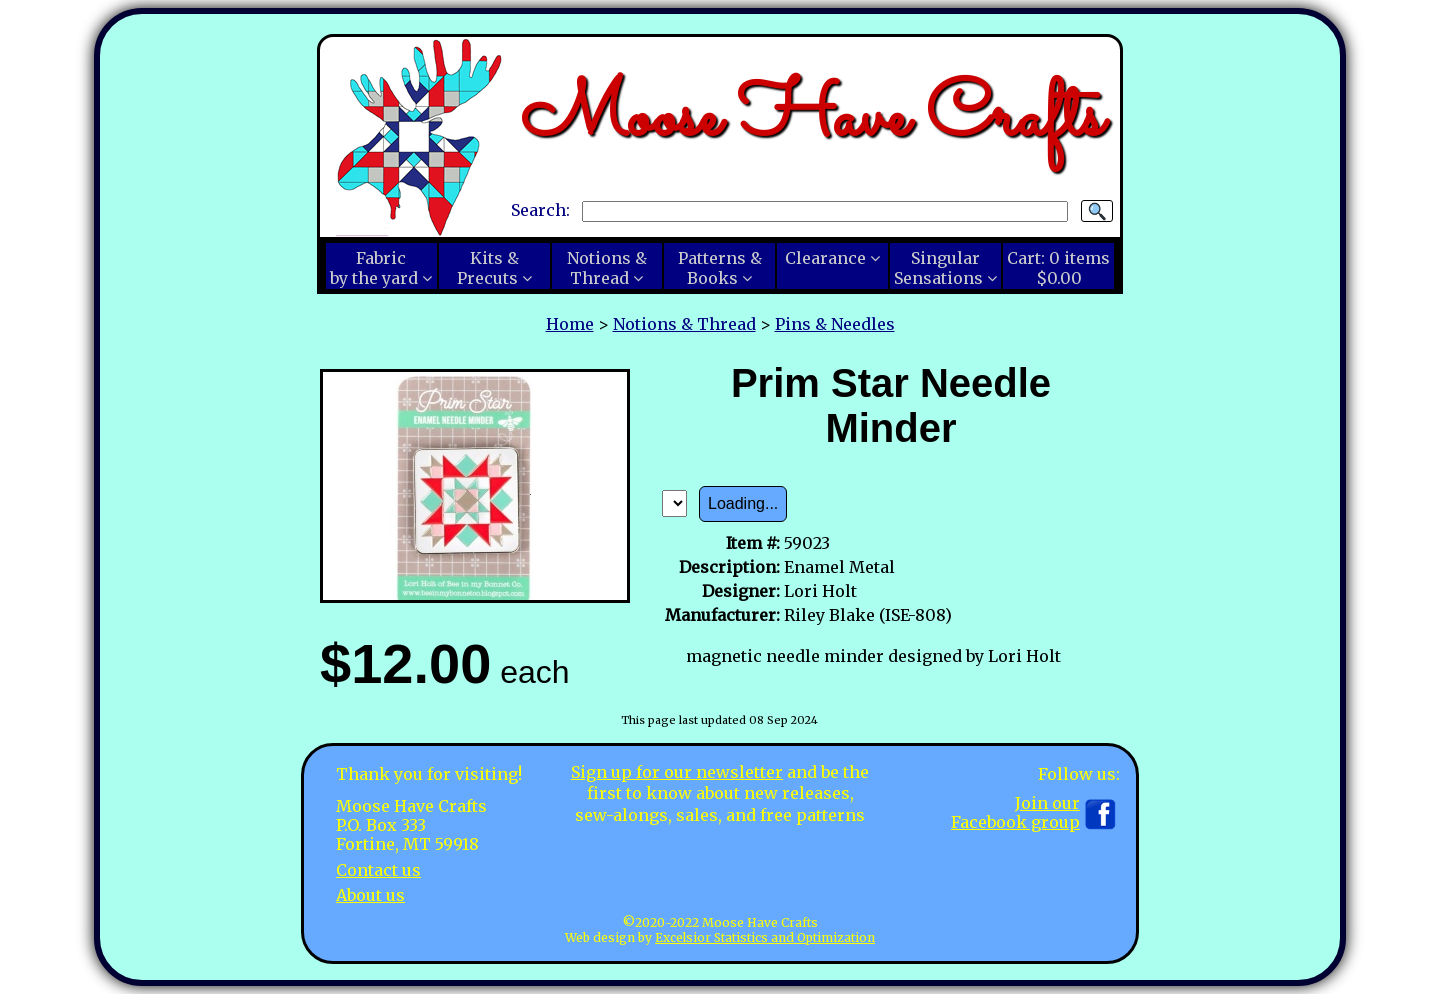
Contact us (378, 870)
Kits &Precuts (488, 268)
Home (570, 324)
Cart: (1058, 268)
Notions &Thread (607, 268)
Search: (540, 210)
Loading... (743, 503)
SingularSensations (938, 268)
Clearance (825, 258)
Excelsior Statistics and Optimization (765, 937)
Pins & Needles (835, 324)
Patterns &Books (720, 268)
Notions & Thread (684, 324)
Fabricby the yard (374, 268)
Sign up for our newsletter (677, 772)
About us (370, 895)
